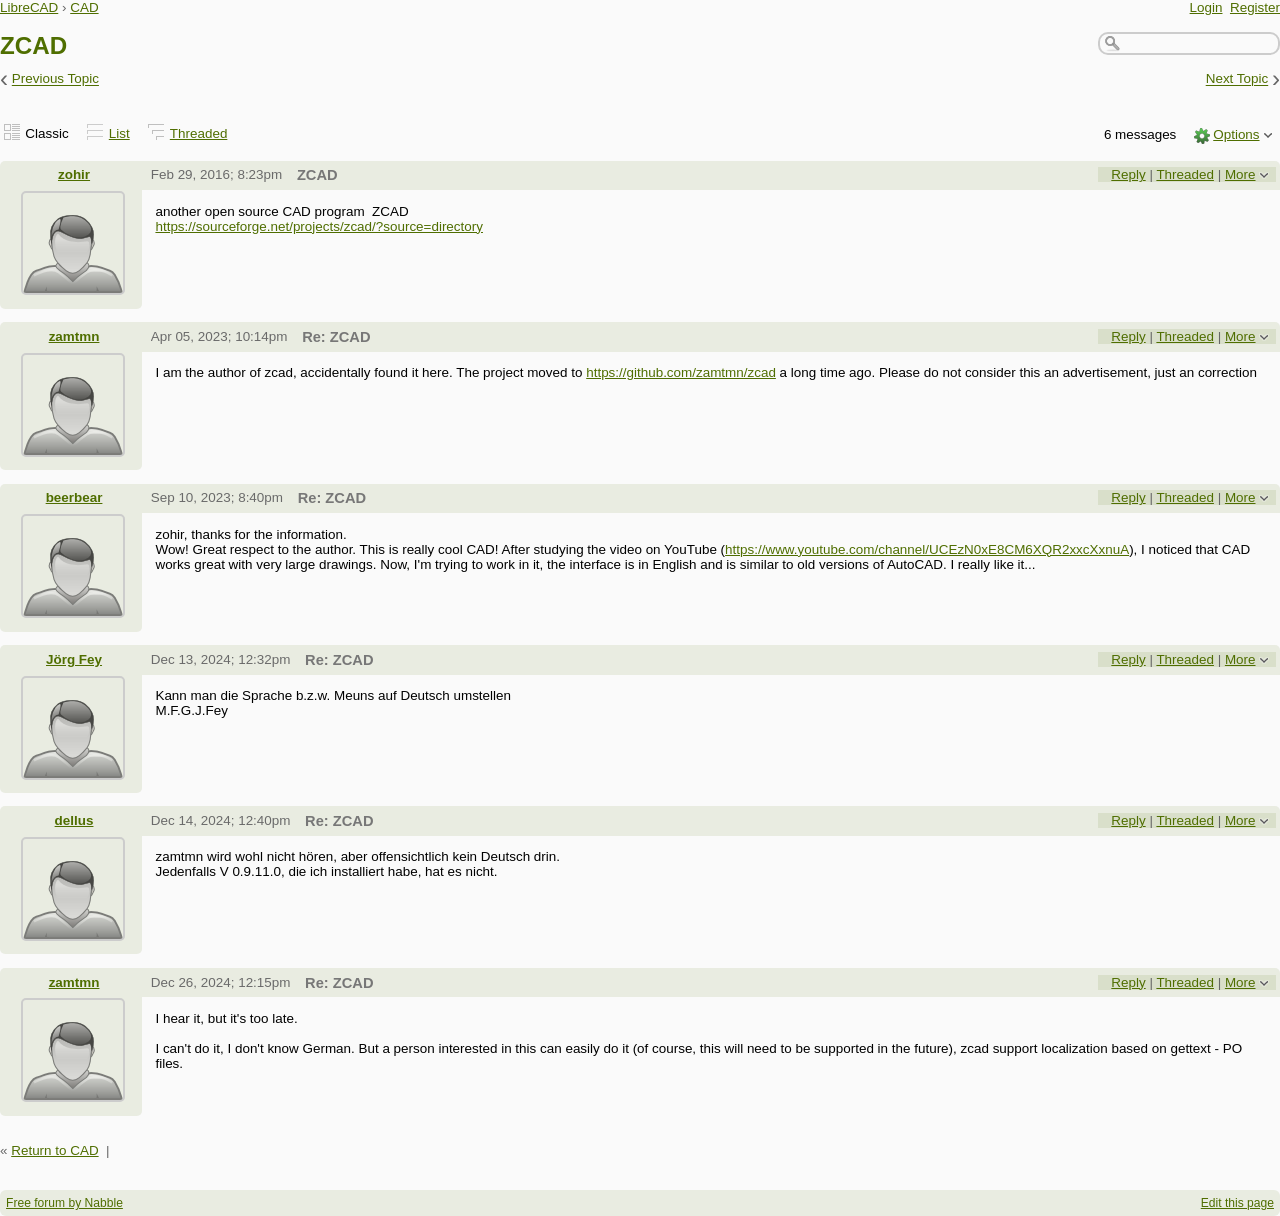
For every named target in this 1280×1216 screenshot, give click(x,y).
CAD (84, 7)
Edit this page (1237, 1203)
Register (1255, 7)
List (119, 133)
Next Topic (1237, 79)
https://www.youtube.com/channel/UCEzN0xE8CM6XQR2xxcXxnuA (927, 549)
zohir (74, 174)
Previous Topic (55, 79)
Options (1236, 134)
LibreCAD (29, 7)
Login (1206, 7)
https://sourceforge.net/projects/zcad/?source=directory (319, 226)
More (1240, 174)
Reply (1128, 174)
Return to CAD (54, 1150)
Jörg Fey (74, 659)
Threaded (199, 133)
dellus (74, 820)
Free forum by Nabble (64, 1203)
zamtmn (74, 336)
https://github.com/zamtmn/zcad (681, 372)
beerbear (74, 497)
